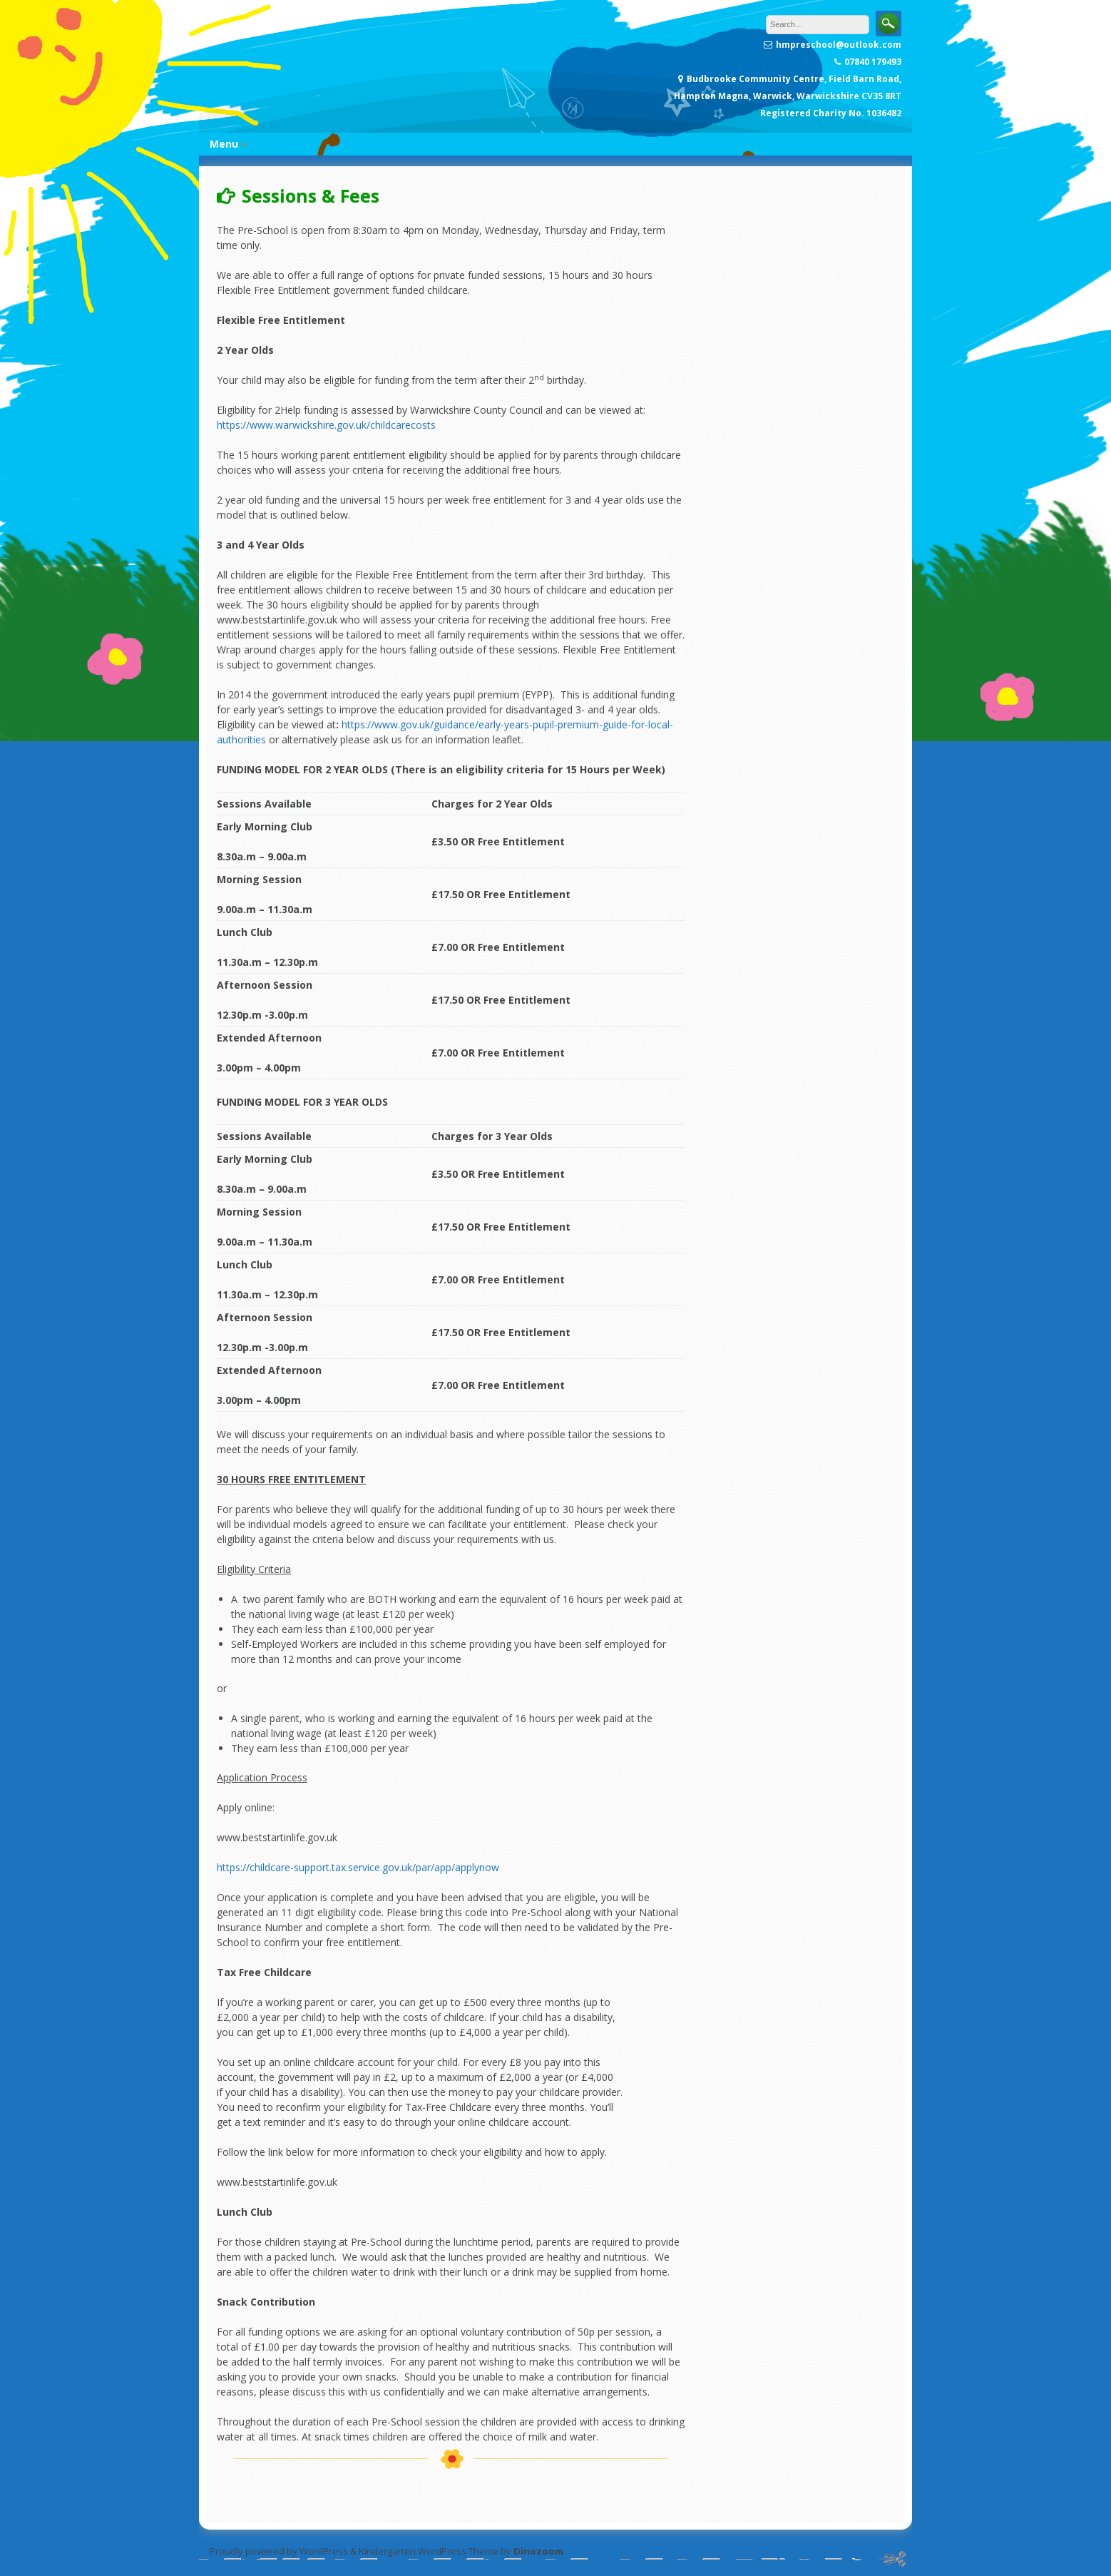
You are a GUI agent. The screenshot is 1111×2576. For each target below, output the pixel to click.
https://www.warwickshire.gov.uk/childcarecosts (326, 425)
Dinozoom (538, 2551)
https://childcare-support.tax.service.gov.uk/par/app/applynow (358, 1867)
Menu (224, 144)
